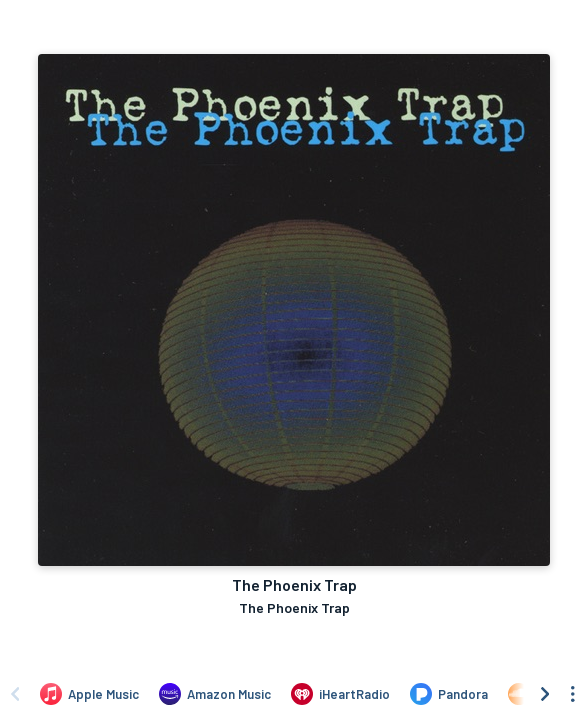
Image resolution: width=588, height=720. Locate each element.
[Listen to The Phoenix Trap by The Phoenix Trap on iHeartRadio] (340, 694)
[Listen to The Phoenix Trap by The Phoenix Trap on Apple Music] (89, 694)
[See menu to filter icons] (573, 694)
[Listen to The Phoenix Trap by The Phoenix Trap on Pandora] (449, 694)
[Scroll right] (545, 694)
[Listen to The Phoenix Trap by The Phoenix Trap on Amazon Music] (215, 694)
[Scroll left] (15, 694)
